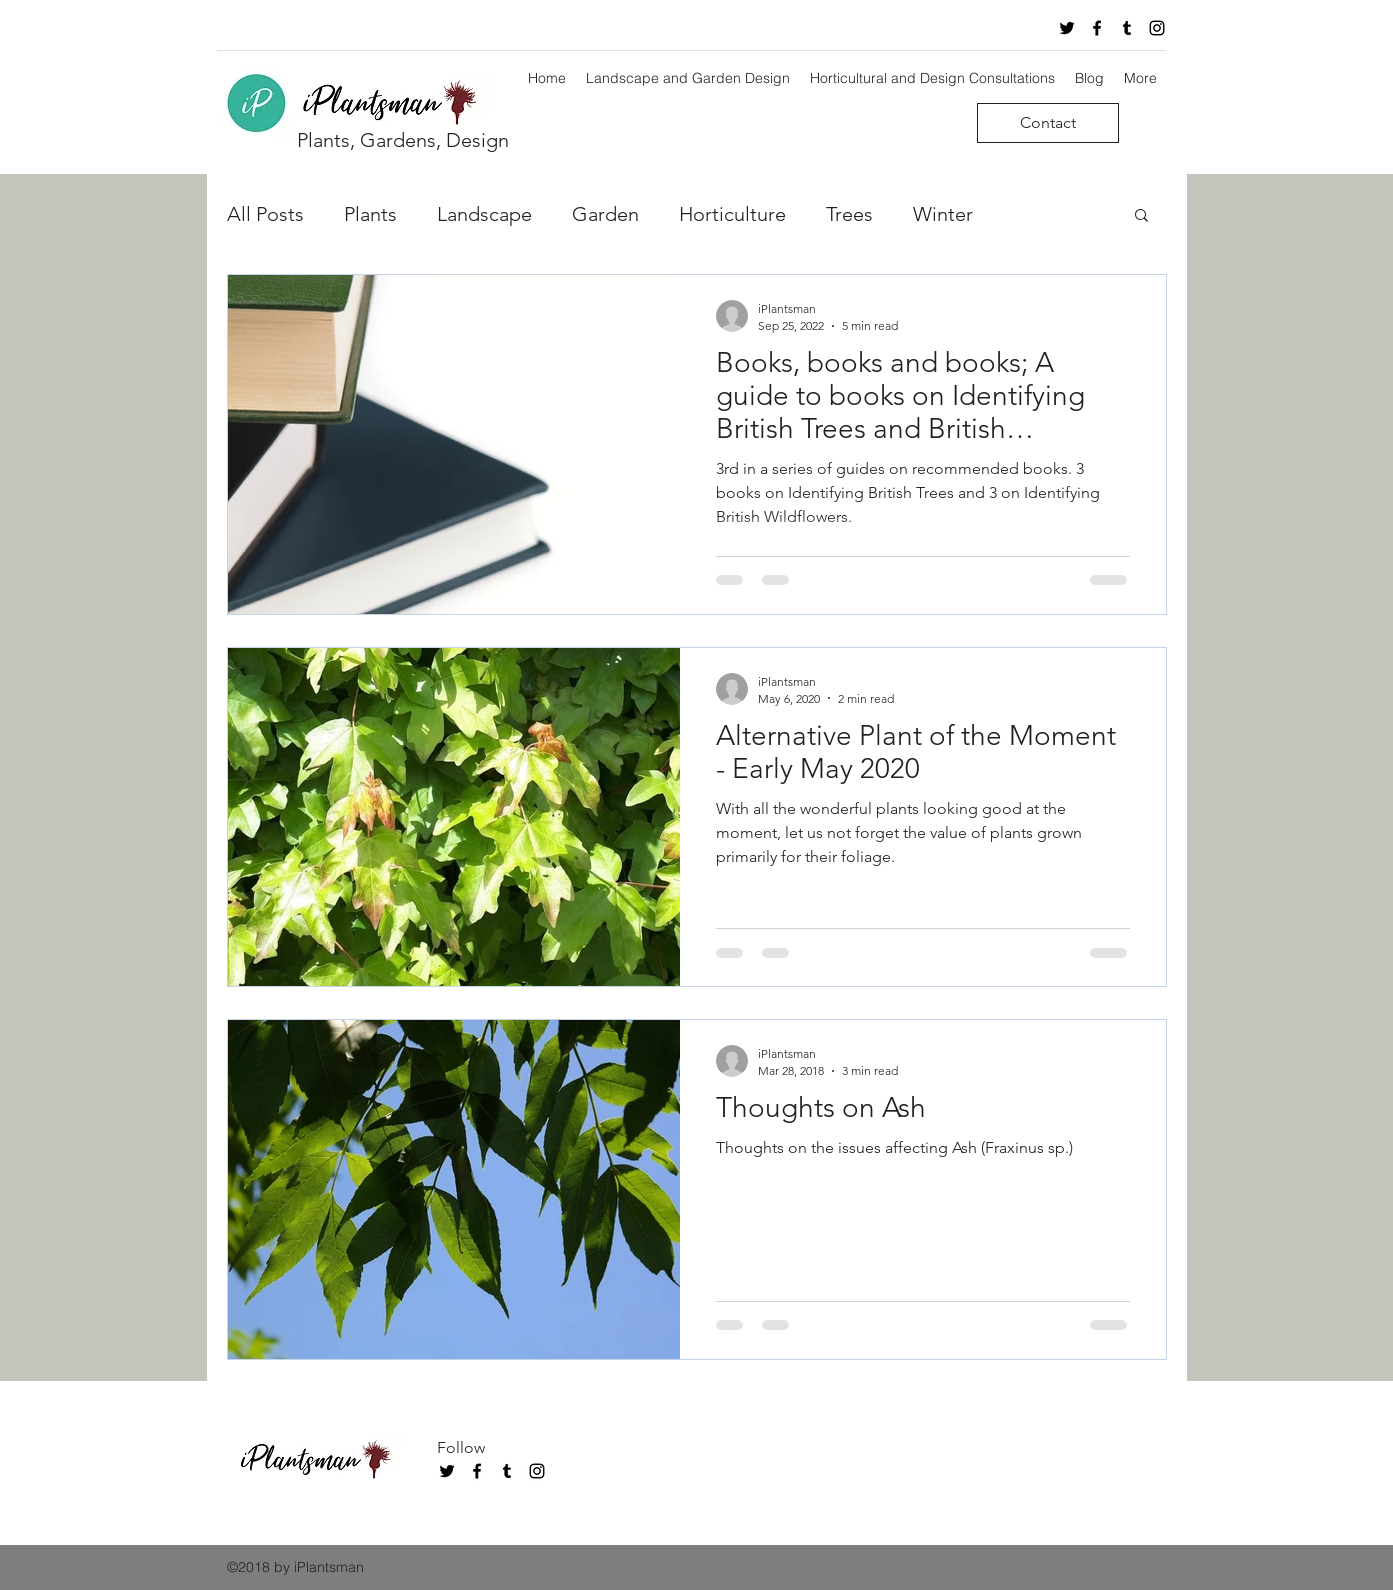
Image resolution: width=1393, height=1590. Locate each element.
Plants (370, 214)
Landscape (484, 214)
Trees (849, 214)
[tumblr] (1127, 28)
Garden (605, 214)
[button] (1141, 216)
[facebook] (1097, 28)
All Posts (265, 214)
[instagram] (1157, 28)
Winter (943, 214)
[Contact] (1048, 123)
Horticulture (732, 214)
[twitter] (1067, 28)
